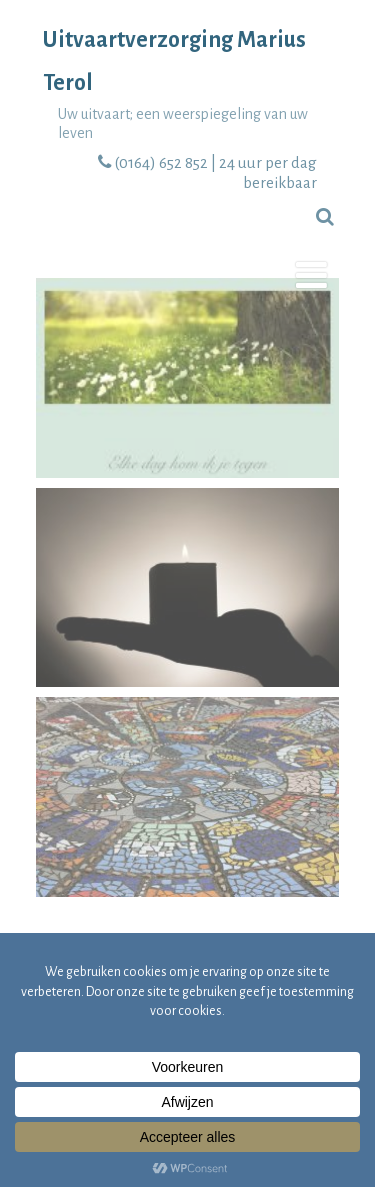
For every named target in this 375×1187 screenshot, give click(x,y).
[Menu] (311, 277)
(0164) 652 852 (161, 162)
